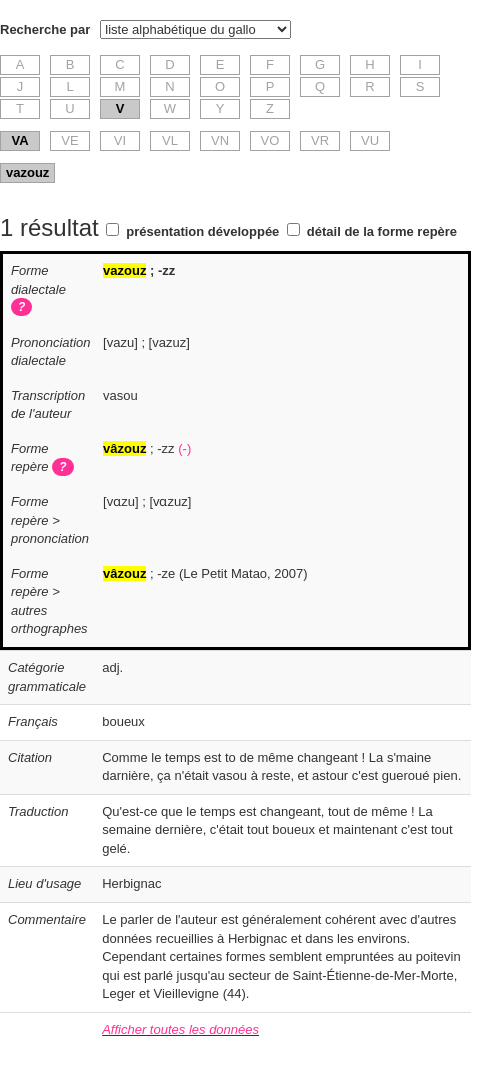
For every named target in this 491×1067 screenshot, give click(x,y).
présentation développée (202, 231)
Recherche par (45, 29)
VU (370, 140)
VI (120, 140)
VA (19, 140)
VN (220, 140)
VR (320, 140)
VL (170, 140)
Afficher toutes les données (180, 1029)
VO (270, 140)
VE (69, 140)
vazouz (27, 172)
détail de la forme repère (382, 231)
